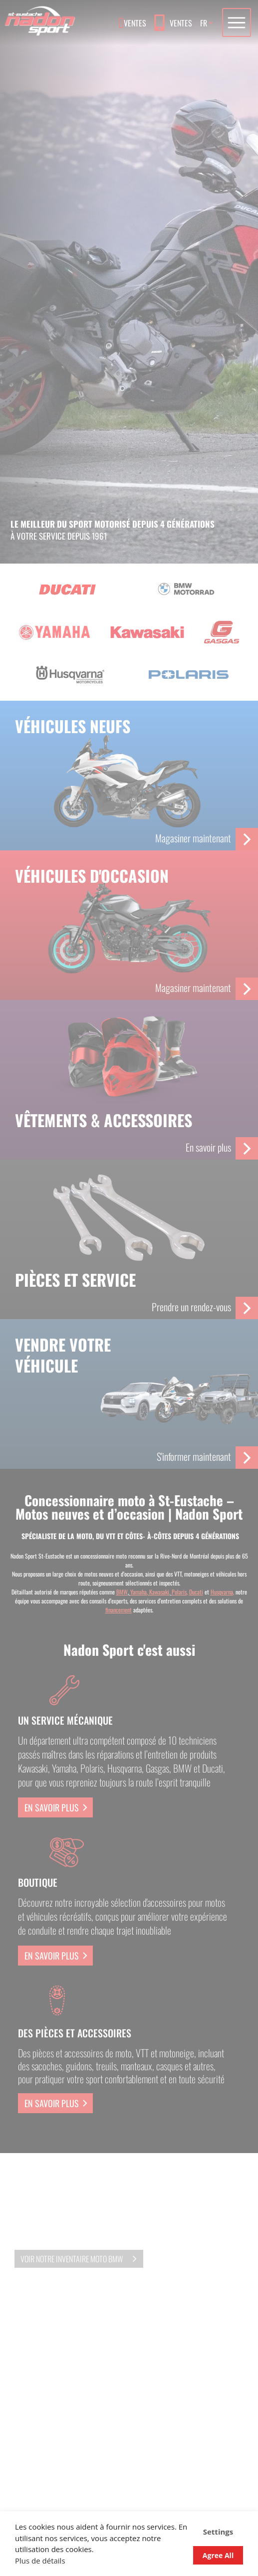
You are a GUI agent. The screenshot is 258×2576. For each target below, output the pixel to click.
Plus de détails (40, 2561)
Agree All (218, 2555)
